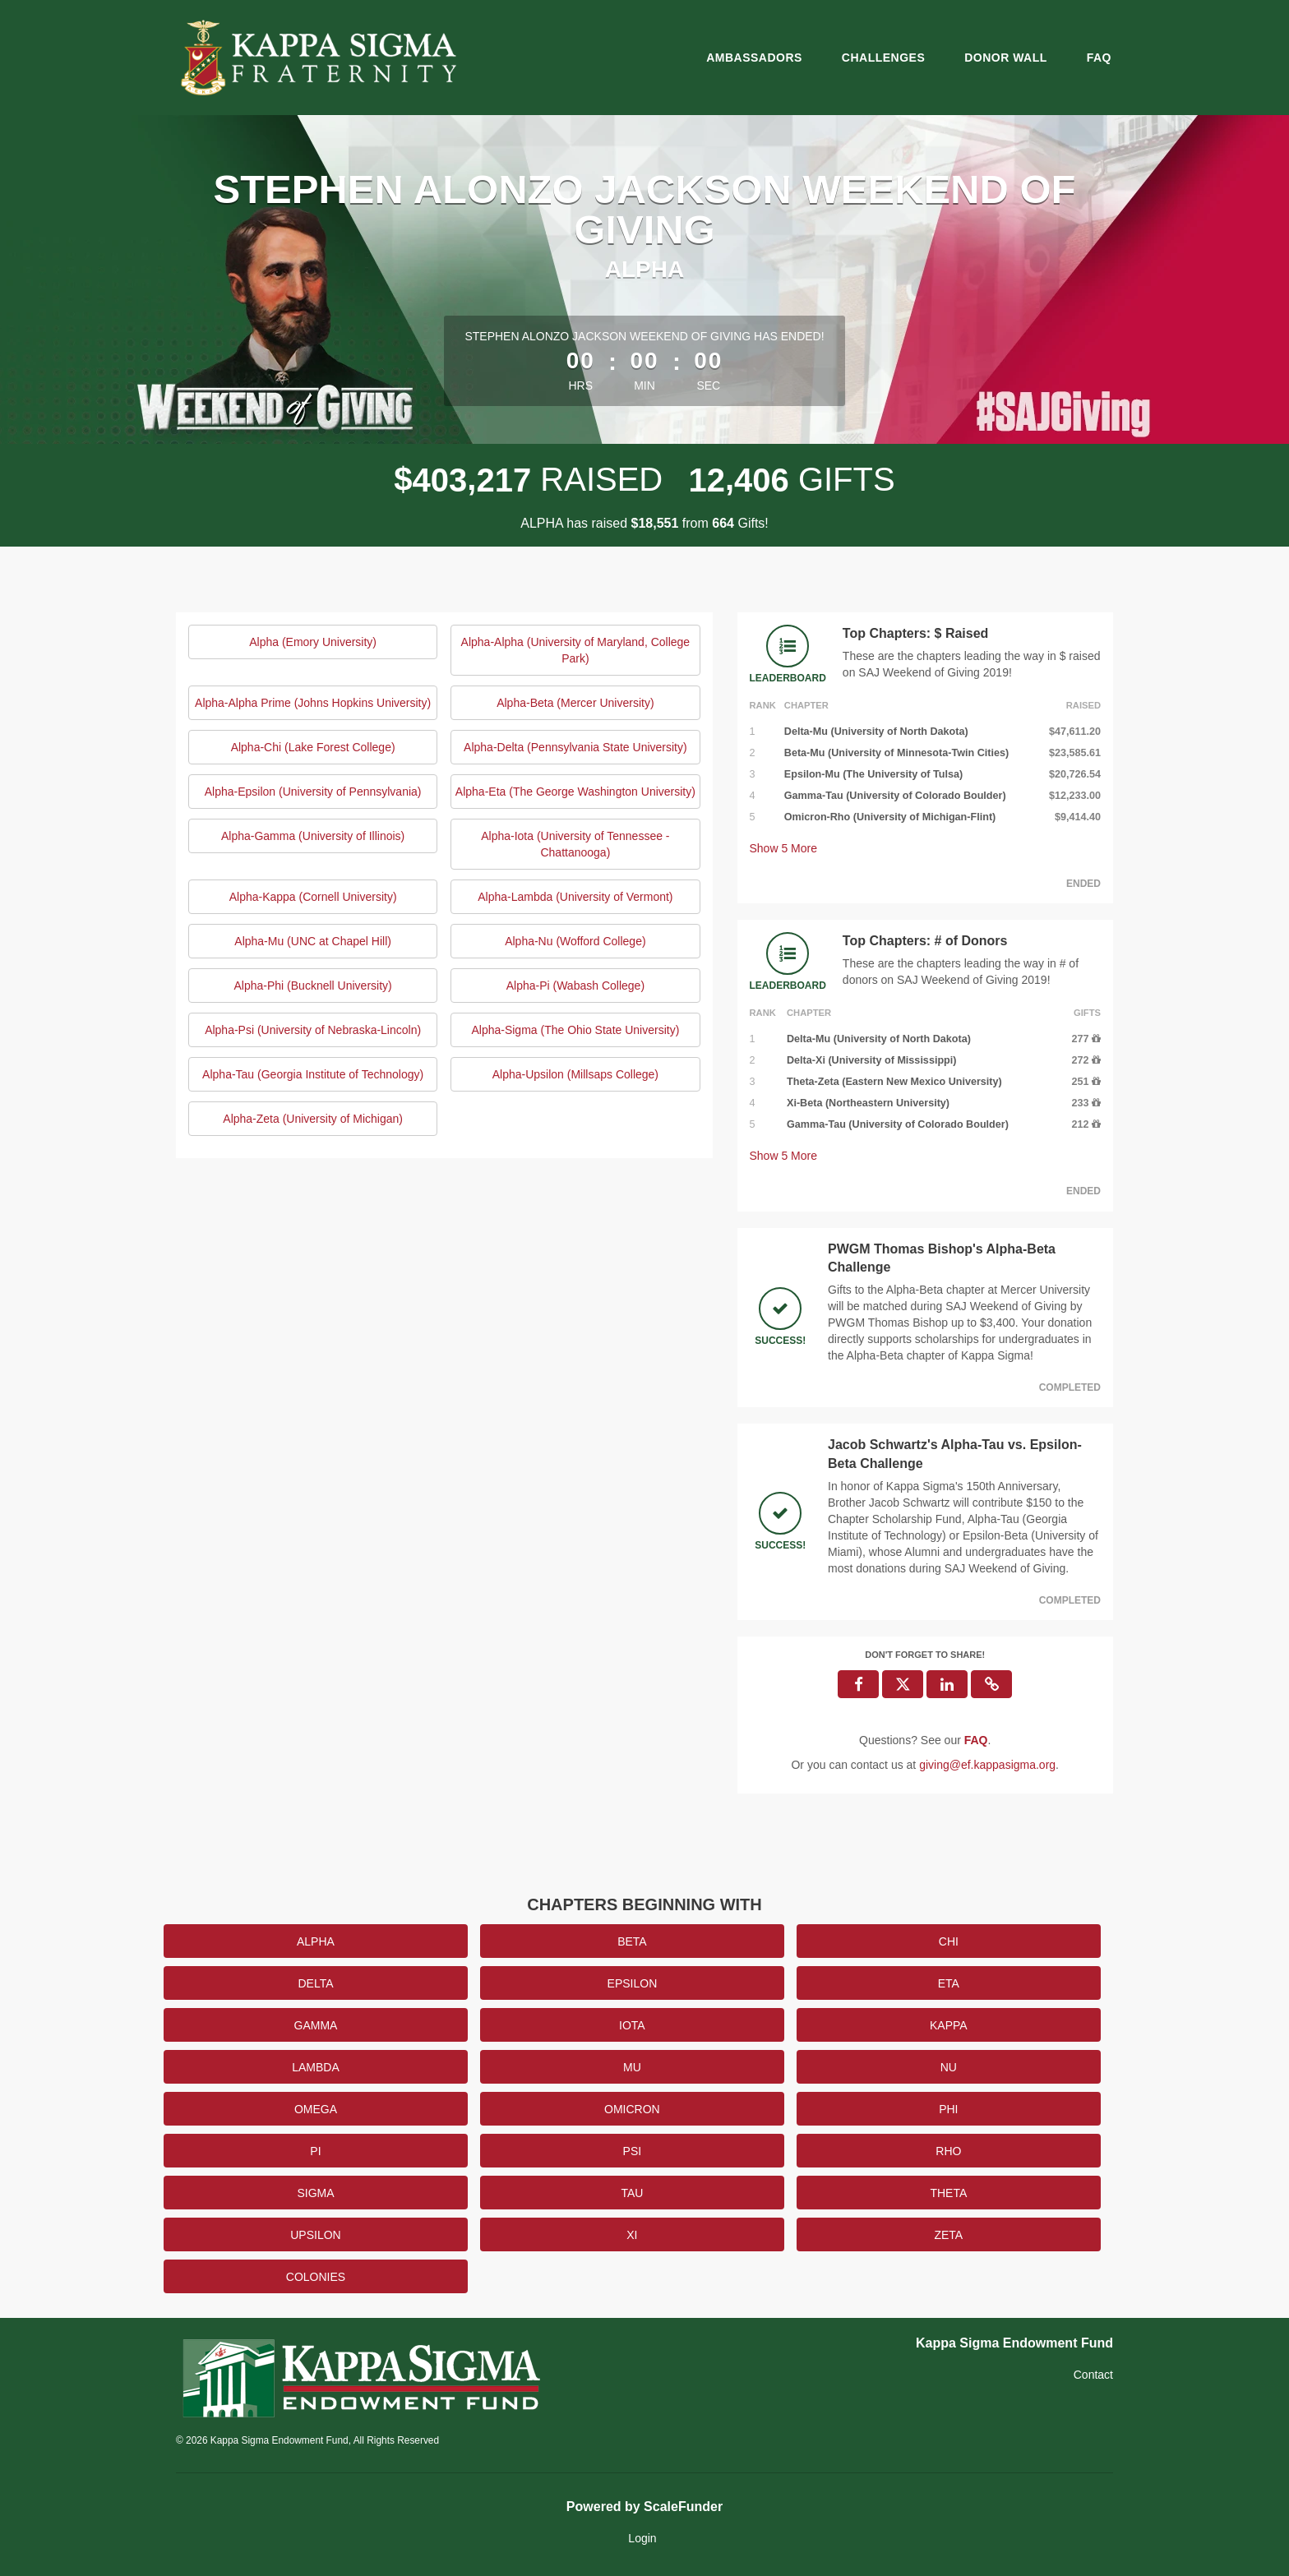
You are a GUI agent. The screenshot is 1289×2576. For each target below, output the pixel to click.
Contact (1093, 2374)
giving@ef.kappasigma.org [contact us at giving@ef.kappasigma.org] (987, 1764)
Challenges (883, 57)
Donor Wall (1005, 57)
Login (642, 2538)
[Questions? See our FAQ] (976, 1740)
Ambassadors (754, 57)
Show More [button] (784, 848)
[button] (991, 1684)
